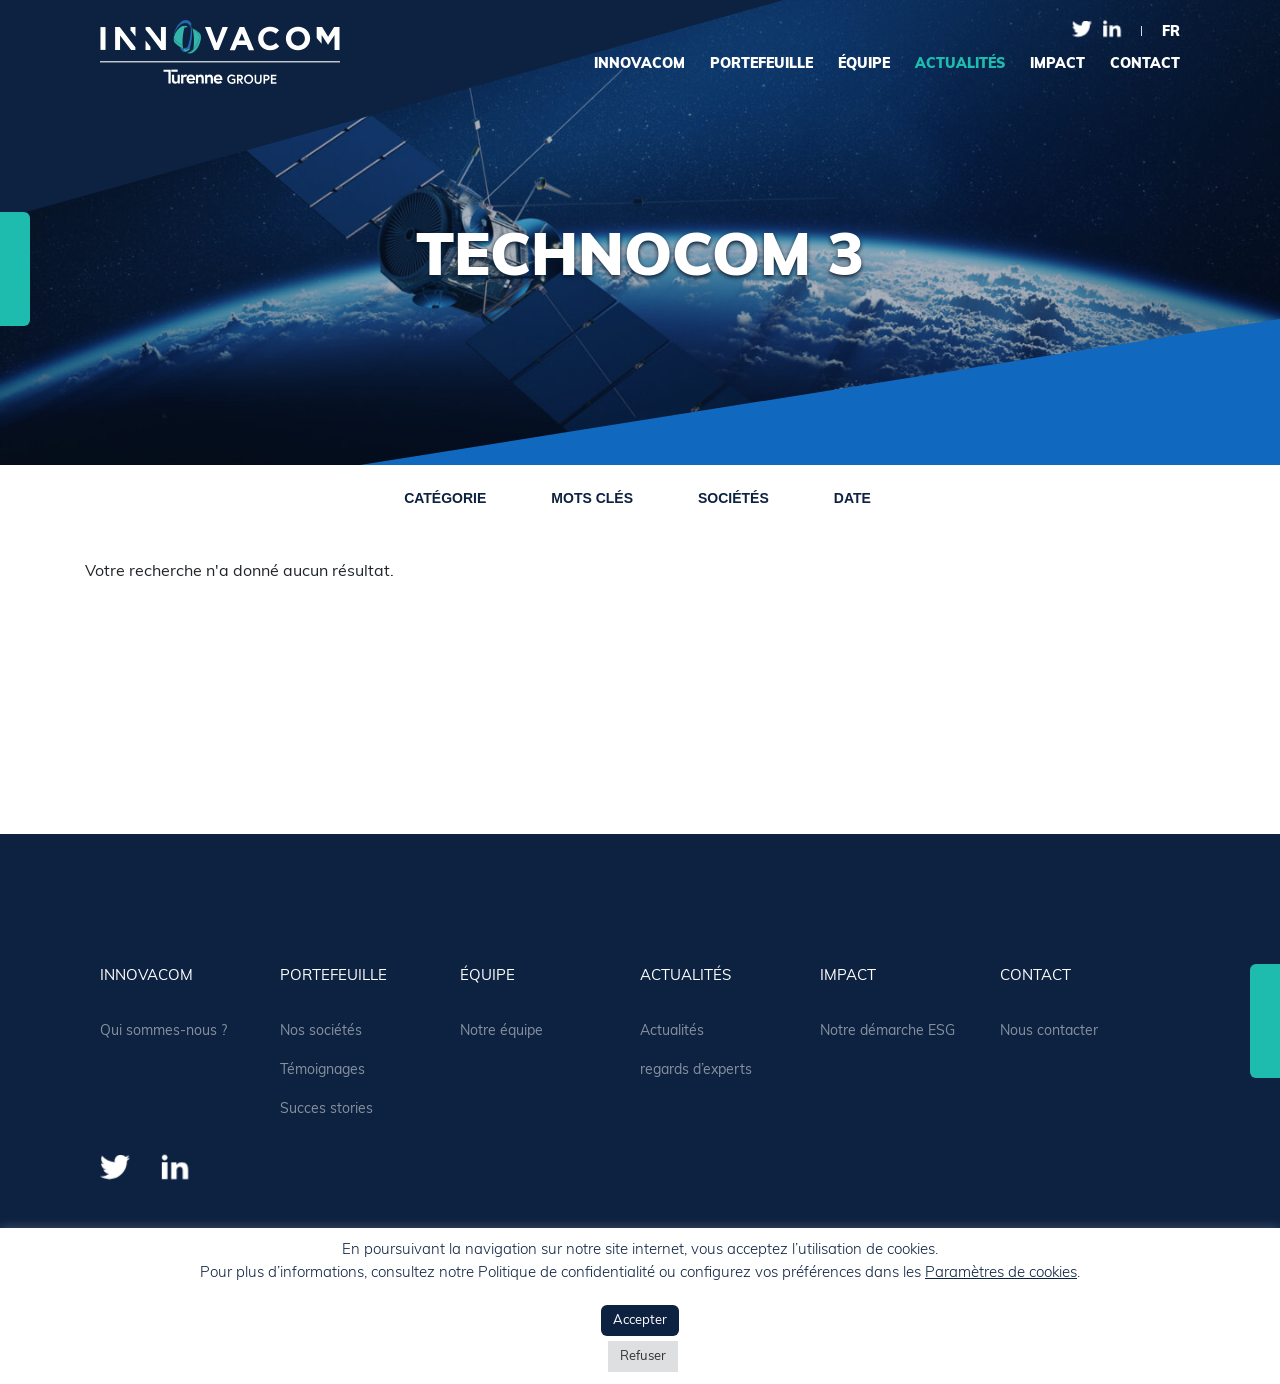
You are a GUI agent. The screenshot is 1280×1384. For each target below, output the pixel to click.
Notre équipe (501, 1031)
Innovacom (639, 64)
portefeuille (761, 64)
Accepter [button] (640, 1320)
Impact (1057, 64)
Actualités (672, 1031)
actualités (960, 64)
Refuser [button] (643, 1356)
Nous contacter (1049, 1031)
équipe (864, 64)
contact (1145, 64)
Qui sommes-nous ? (163, 1031)
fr (1171, 32)
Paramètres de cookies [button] (1001, 1273)
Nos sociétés (321, 1031)
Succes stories (326, 1109)
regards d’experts (696, 1070)
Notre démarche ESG (887, 1031)
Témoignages (322, 1070)
